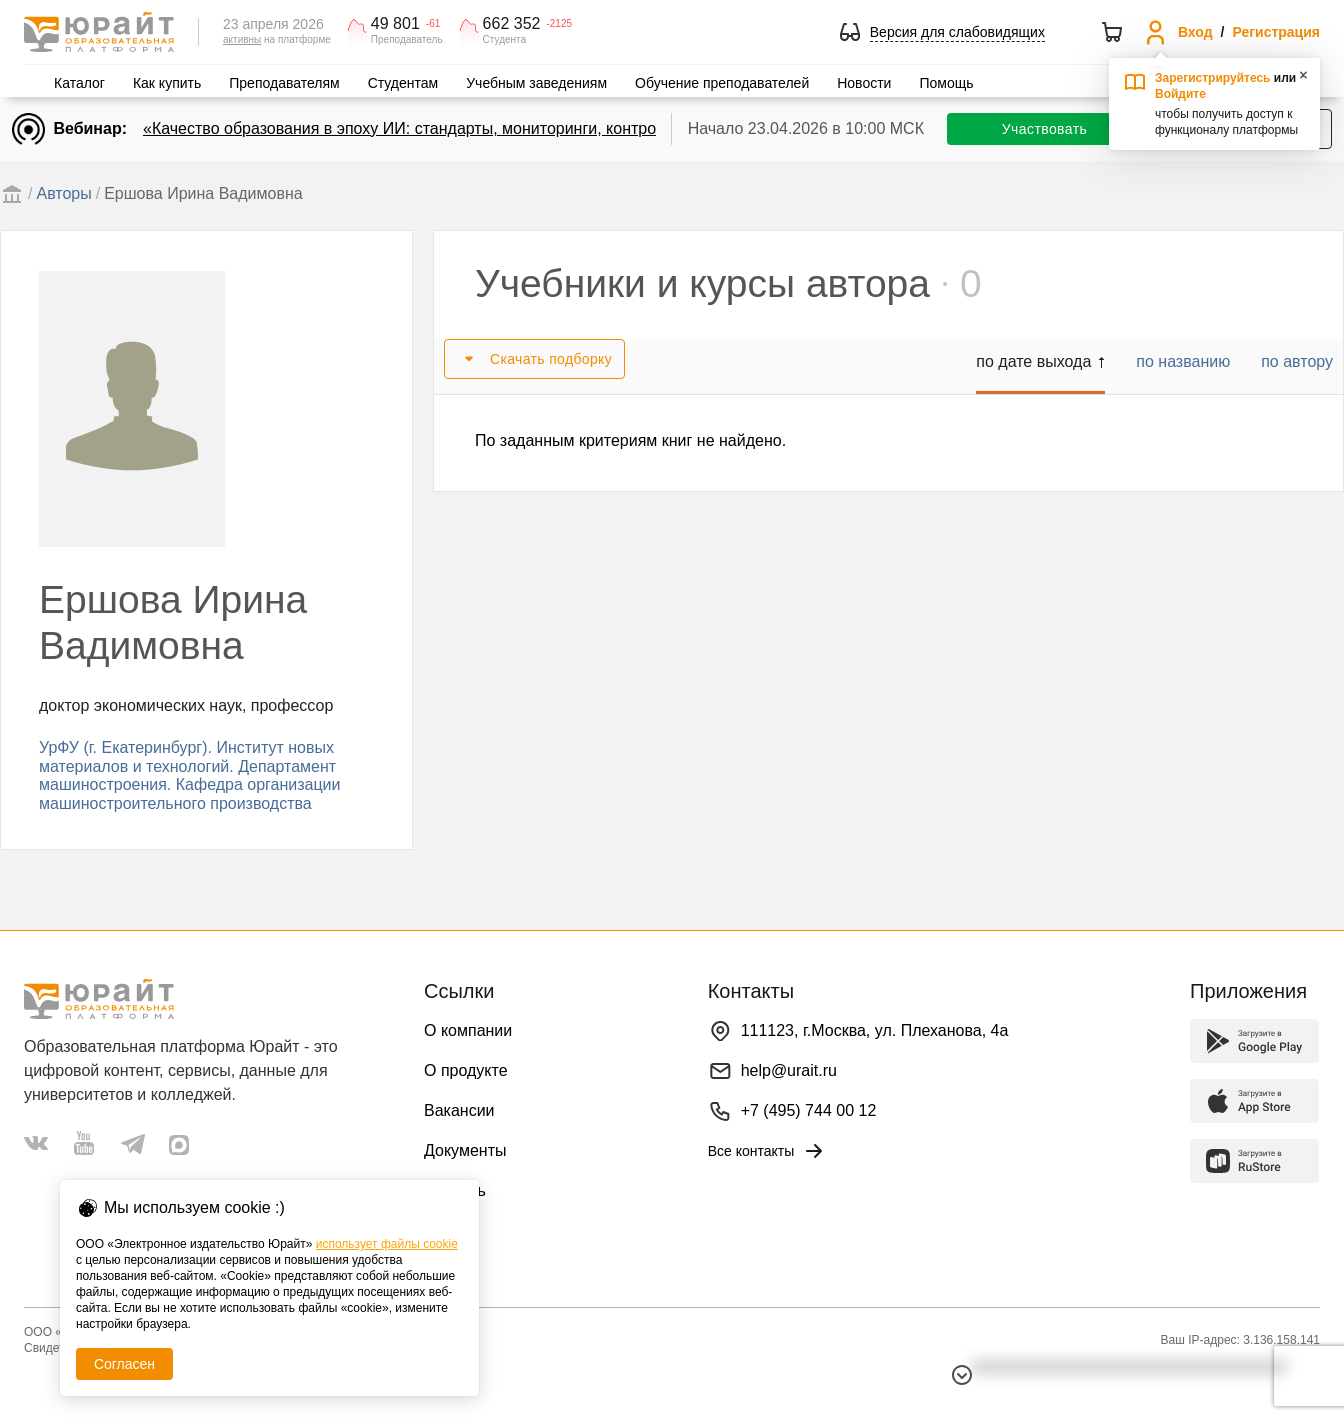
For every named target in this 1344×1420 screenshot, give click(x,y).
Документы (465, 1150)
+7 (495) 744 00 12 (809, 1110)
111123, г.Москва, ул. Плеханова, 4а (875, 1030)
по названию (1183, 361)
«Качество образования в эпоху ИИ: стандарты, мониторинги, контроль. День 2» (442, 128)
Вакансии (459, 1110)
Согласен (124, 1364)
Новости (864, 83)
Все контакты (767, 1151)
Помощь (946, 83)
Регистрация (1276, 32)
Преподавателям (284, 83)
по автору (1297, 361)
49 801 (395, 24)
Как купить (167, 83)
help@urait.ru (789, 1070)
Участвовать (1044, 129)
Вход (1195, 32)
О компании (468, 1030)
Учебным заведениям (536, 83)
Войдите (1180, 94)
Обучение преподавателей (722, 83)
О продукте (466, 1070)
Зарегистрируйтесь (1213, 78)
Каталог (79, 83)
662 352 (512, 24)
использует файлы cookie (387, 1244)
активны (242, 39)
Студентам (403, 83)
